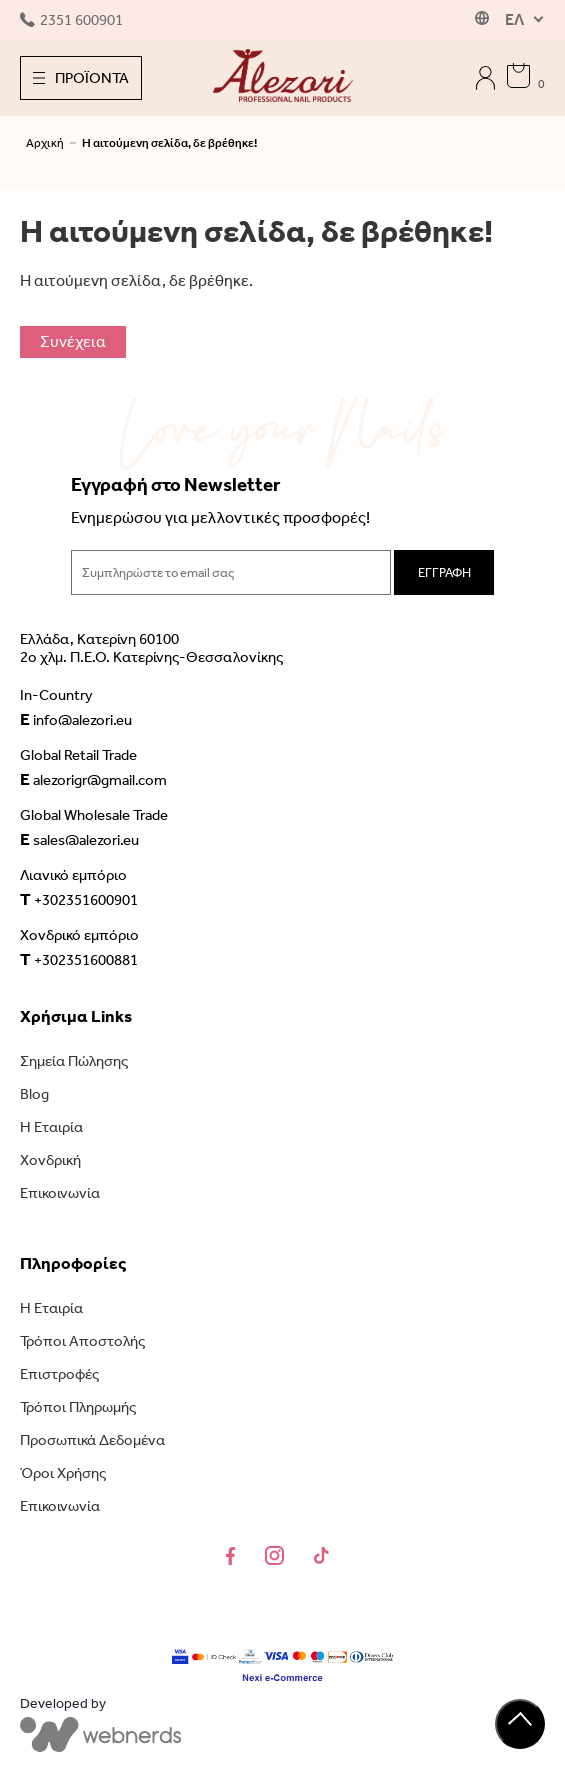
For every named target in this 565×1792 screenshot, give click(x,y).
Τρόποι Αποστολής (82, 1341)
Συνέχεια (73, 341)
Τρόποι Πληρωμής (78, 1407)
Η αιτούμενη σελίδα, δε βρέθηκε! (169, 143)
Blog (34, 1094)
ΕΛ (514, 19)
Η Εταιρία (51, 1127)
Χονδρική (50, 1160)
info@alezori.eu (76, 719)
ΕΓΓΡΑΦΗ (444, 572)
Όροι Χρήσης (63, 1473)
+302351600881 (79, 959)
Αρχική (45, 143)
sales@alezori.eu (79, 839)
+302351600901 (79, 899)
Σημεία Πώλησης (74, 1061)
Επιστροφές (59, 1374)
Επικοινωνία (60, 1193)
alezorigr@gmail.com (93, 779)
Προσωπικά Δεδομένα (92, 1440)
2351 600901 (71, 20)
